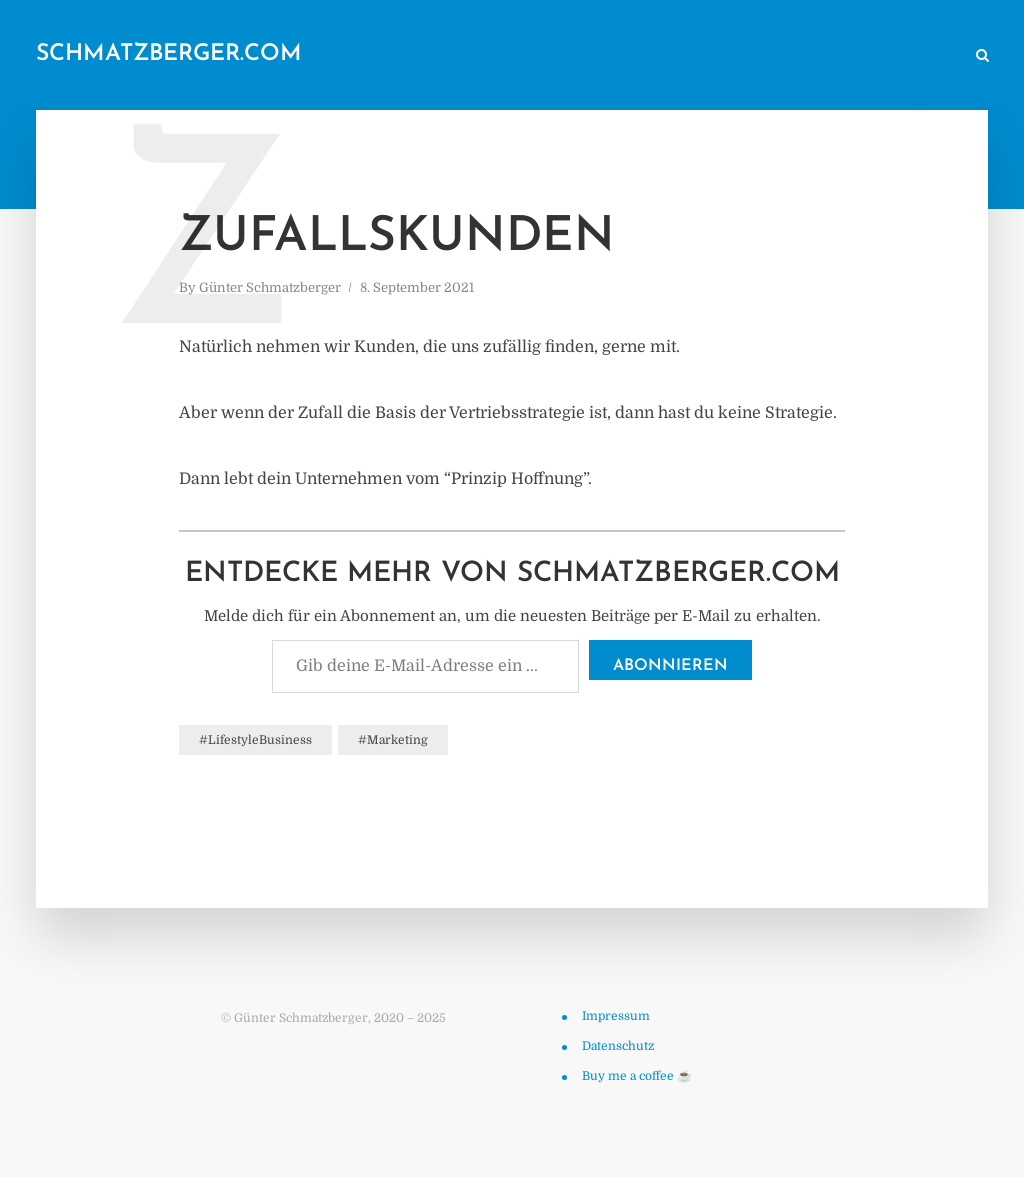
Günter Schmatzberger (270, 287)
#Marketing (393, 740)
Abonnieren (670, 666)
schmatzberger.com (169, 54)
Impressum (616, 1016)
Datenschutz (618, 1046)
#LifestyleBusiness (255, 740)
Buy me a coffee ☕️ (637, 1076)
